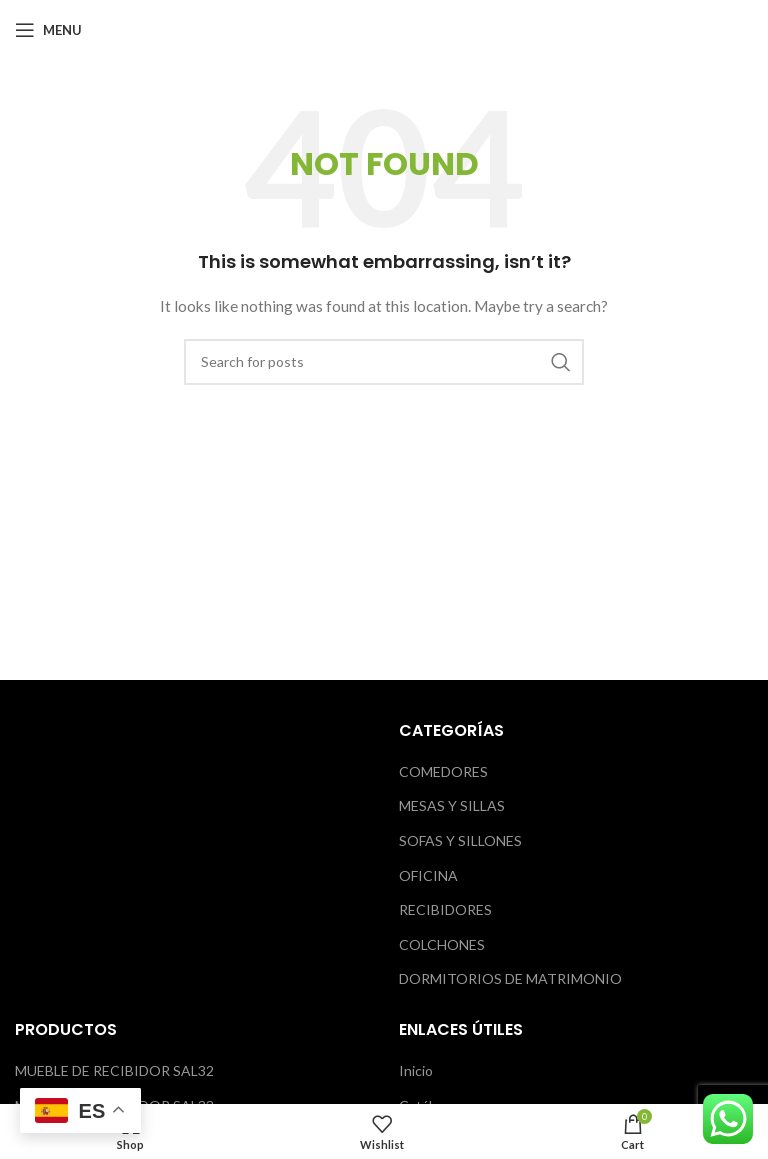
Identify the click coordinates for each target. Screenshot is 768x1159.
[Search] (384, 362)
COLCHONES (442, 944)
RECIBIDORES (445, 909)
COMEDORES (443, 771)
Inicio (416, 1070)
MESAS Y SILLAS (452, 805)
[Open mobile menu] (48, 30)
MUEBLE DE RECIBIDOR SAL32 (114, 1070)
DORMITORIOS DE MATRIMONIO (510, 978)
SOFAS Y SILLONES (460, 840)
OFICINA (428, 875)
